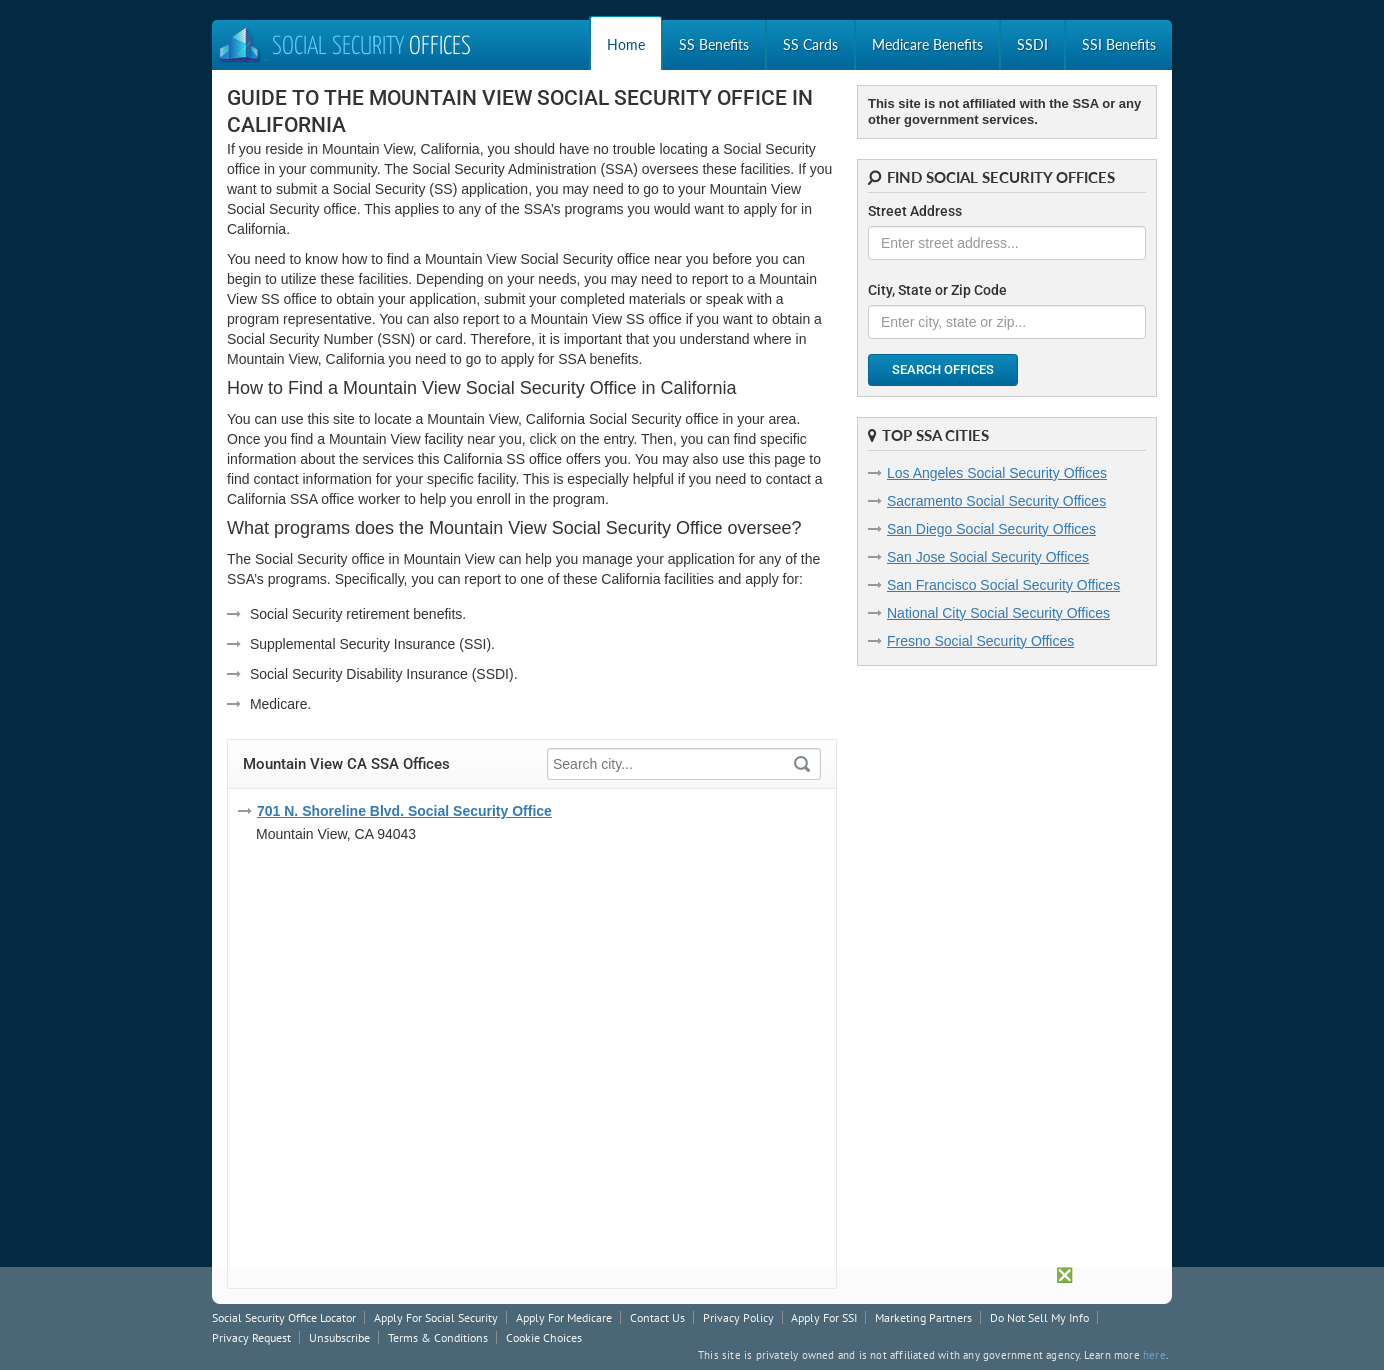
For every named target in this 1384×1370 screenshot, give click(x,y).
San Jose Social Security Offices (988, 557)
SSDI (1032, 44)
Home (626, 44)
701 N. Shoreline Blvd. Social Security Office (404, 811)
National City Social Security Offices (998, 613)
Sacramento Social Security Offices (996, 501)
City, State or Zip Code (937, 290)
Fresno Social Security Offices (980, 641)
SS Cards (810, 44)
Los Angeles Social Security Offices (997, 473)
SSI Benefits (1119, 44)
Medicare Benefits (927, 44)
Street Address (915, 211)
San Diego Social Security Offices (991, 529)
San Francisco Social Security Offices (1003, 585)
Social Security (344, 48)
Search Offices (943, 369)
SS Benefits (714, 44)
